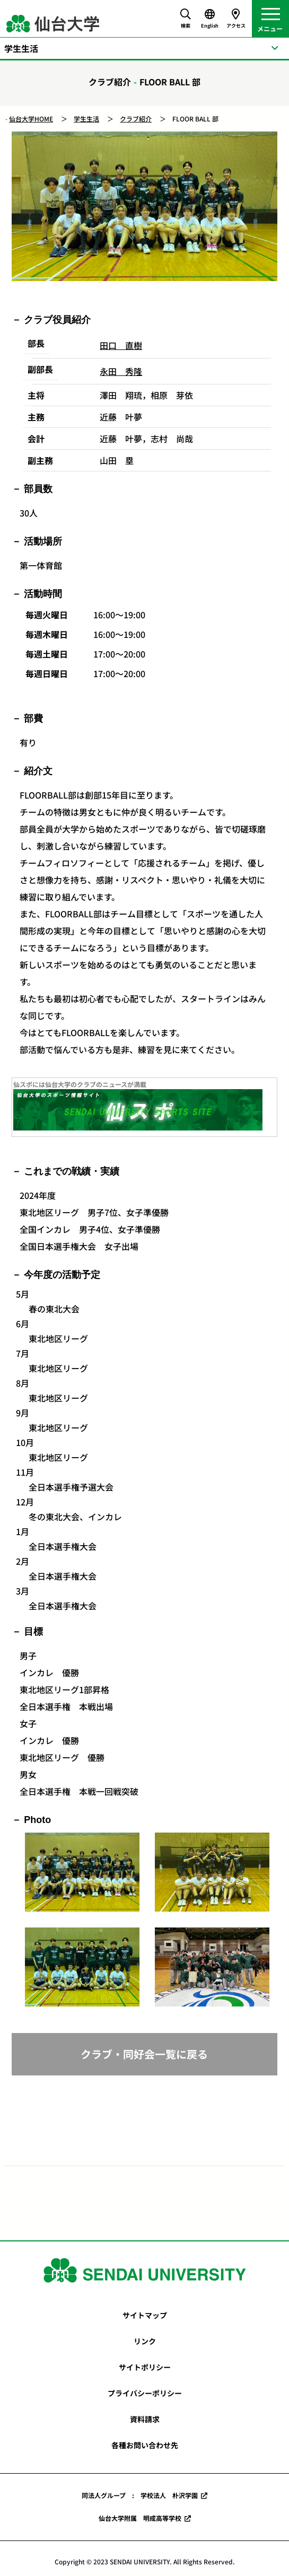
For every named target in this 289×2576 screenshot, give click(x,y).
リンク (145, 2341)
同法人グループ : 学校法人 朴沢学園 (140, 2495)
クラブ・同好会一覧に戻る (144, 2054)
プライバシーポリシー (145, 2393)
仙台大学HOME (31, 118)
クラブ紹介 (136, 118)
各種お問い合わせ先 (144, 2445)
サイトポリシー (145, 2367)
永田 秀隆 (121, 371)
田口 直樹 (121, 345)
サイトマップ (144, 2315)
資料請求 (145, 2419)
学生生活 (86, 118)
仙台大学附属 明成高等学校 (140, 2517)
